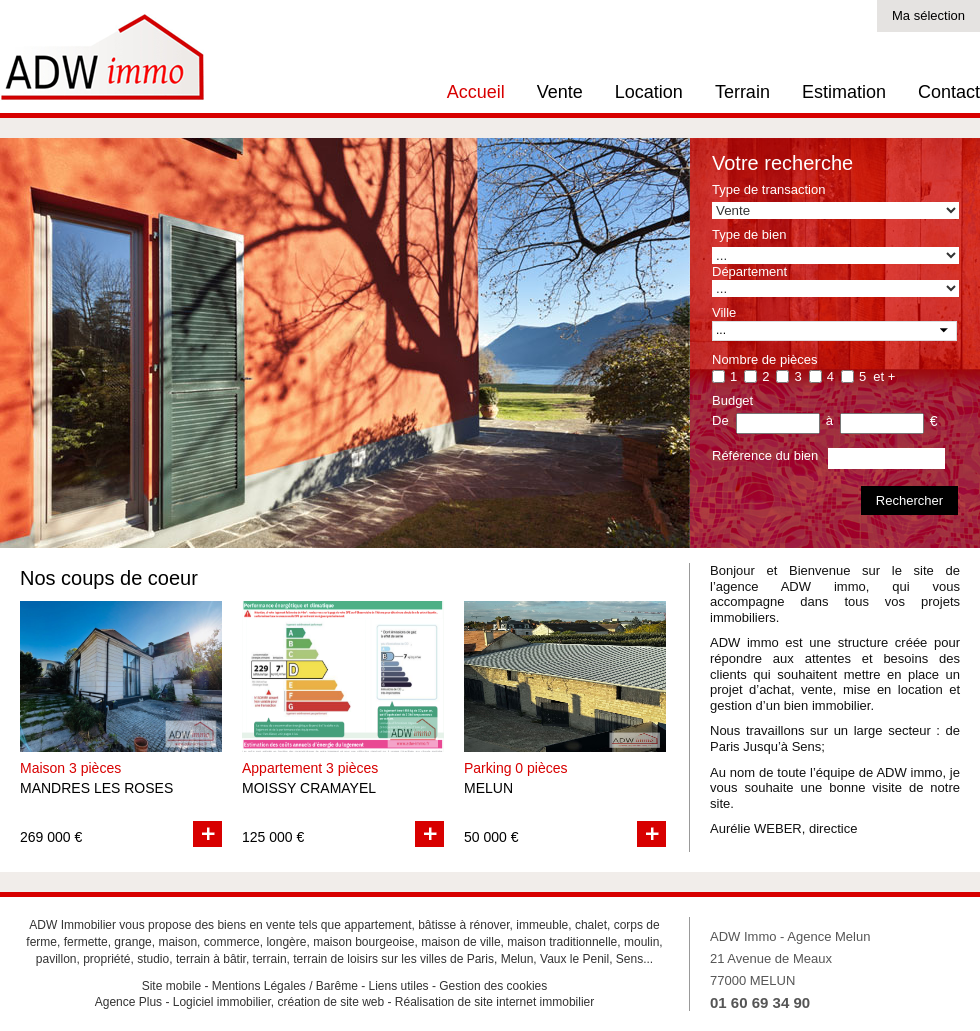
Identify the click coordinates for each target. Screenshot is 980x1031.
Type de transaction (768, 189)
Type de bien (749, 234)
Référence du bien (765, 455)
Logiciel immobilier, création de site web (278, 1002)
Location (649, 92)
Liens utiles (399, 986)
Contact (949, 92)
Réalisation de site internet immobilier (494, 1002)
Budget (732, 400)
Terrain (742, 92)
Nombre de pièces (765, 359)
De (720, 420)
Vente (560, 92)
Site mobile (171, 986)
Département (749, 271)
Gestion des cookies (493, 986)
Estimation (844, 92)
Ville (724, 312)
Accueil (476, 92)
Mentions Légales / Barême (285, 986)
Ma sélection (928, 15)
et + (884, 376)
